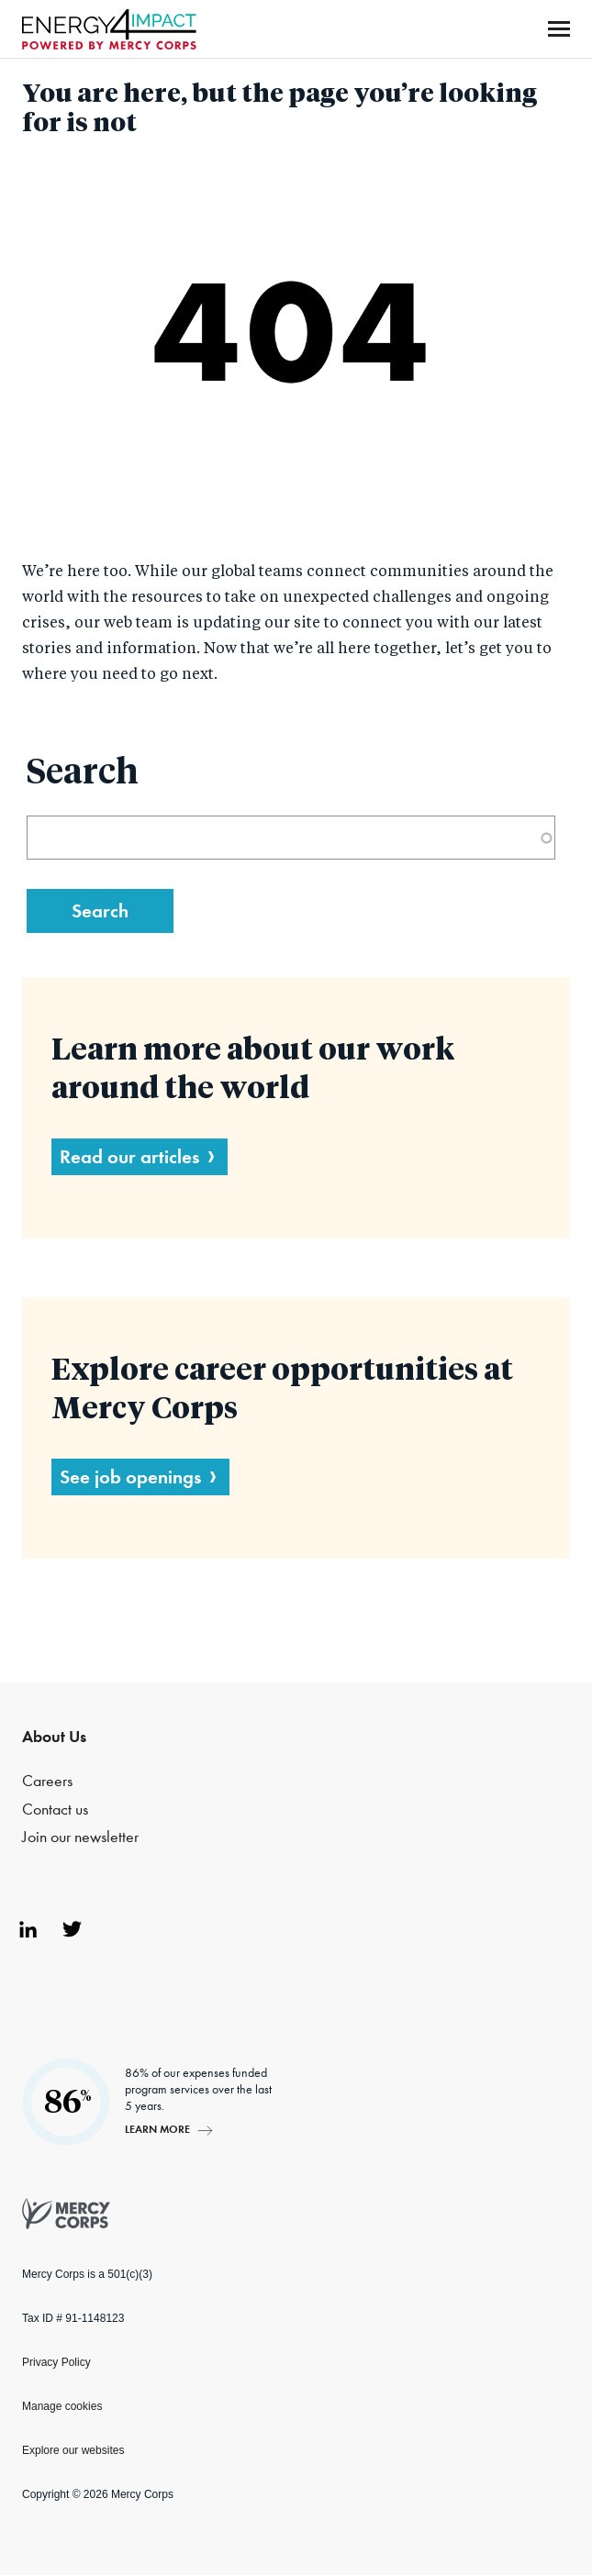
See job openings (130, 1476)
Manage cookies (62, 2406)
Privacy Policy (56, 2362)
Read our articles (129, 1156)
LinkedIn (27, 1929)
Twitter (71, 1929)
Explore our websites (73, 2450)
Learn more (157, 2129)
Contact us (55, 1809)
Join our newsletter (80, 1837)
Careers (47, 1781)
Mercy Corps (109, 29)
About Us (54, 1737)
